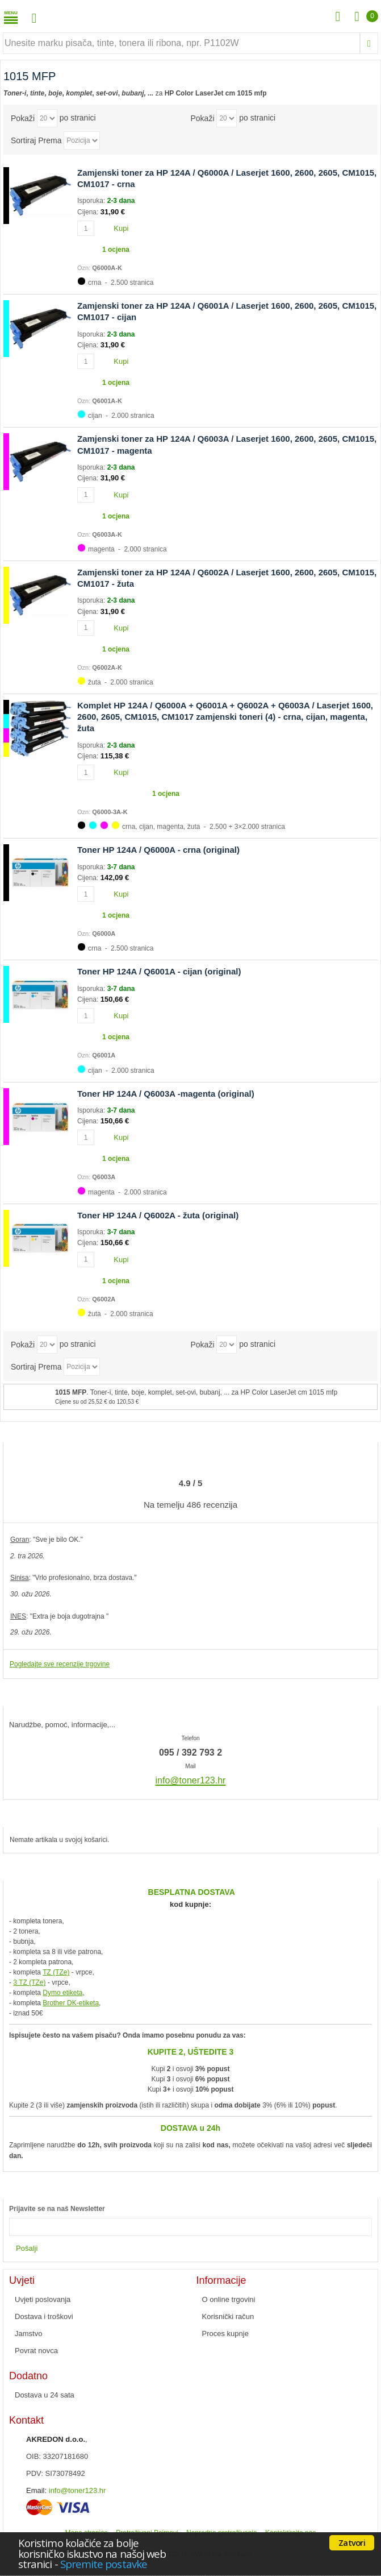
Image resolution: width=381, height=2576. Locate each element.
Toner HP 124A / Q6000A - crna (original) (158, 849)
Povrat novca (36, 2350)
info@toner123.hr (77, 2490)
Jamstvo (28, 2333)
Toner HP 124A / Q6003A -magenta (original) (165, 1093)
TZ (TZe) (56, 1972)
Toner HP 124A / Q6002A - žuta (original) (157, 1215)
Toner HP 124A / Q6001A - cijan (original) (159, 971)
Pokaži (23, 117)
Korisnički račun (228, 2316)
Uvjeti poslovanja (42, 2299)
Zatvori (351, 2542)
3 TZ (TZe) (29, 1982)
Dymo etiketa (62, 1993)
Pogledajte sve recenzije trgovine (60, 1664)
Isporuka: (92, 201)
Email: (36, 2490)
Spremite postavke (103, 2564)
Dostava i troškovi (44, 2316)
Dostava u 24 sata (44, 2395)
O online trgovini (229, 2299)
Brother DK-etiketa (71, 2003)
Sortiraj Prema (36, 139)
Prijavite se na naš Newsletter (57, 2209)
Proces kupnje (225, 2333)
